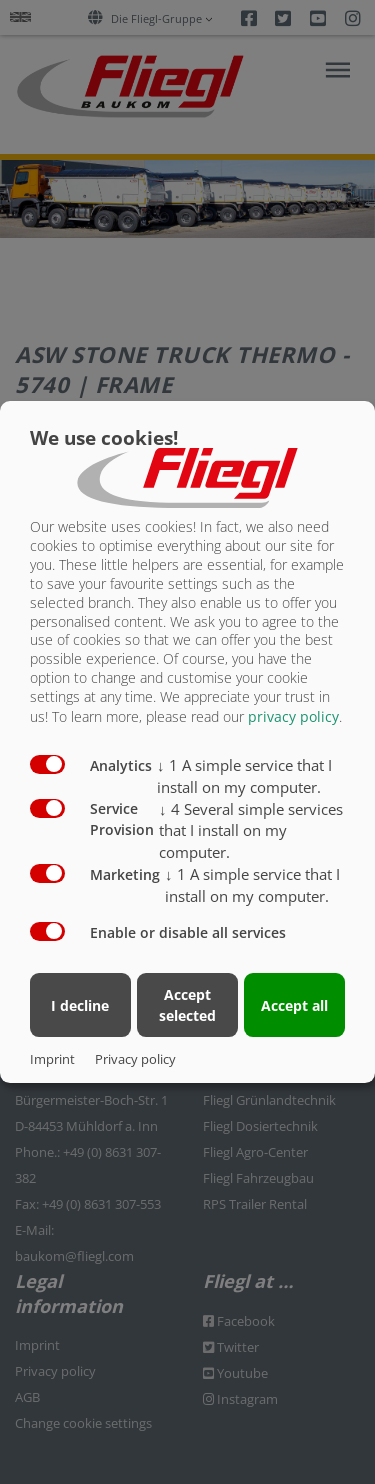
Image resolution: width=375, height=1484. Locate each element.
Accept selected (187, 1005)
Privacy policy (135, 1059)
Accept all (294, 1005)
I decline (80, 1005)
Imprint (52, 1059)
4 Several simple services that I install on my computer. (251, 831)
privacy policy (293, 716)
